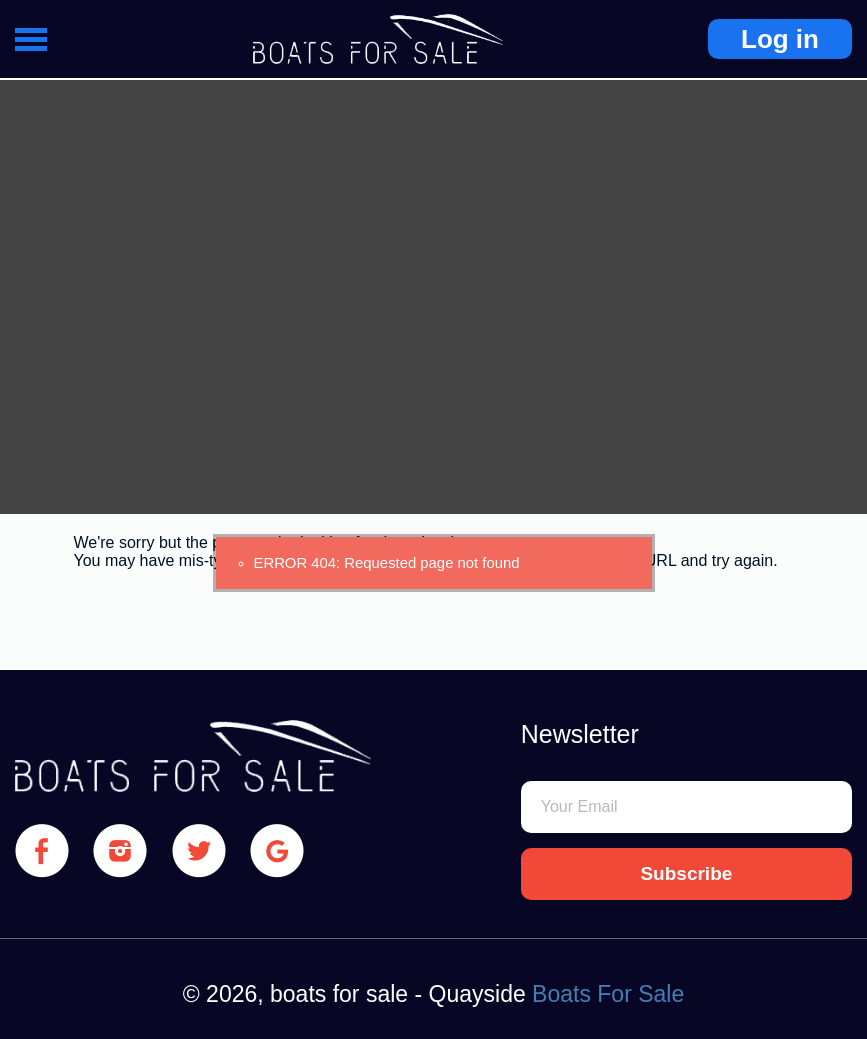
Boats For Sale (608, 994)
